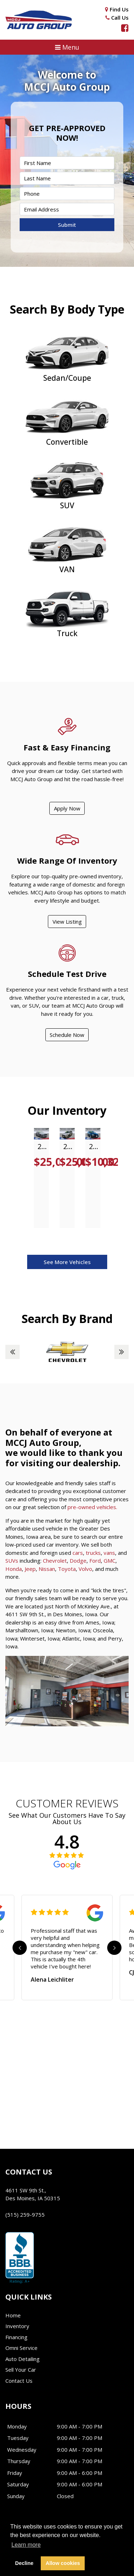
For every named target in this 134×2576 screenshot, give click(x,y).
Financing (16, 2337)
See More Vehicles (67, 1261)
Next (121, 1352)
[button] (67, 47)
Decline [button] (24, 2563)
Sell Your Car (20, 2369)
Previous (12, 1352)
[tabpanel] (41, 1178)
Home (13, 2315)
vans (109, 1552)
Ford (95, 1560)
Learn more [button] (26, 2545)
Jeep (30, 1568)
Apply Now (67, 808)
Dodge (78, 1560)
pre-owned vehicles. (92, 1507)
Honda (13, 1568)
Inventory (17, 2326)
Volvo (85, 1568)
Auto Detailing (22, 2358)
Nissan (47, 1568)
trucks (93, 1552)
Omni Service (21, 2347)
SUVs (11, 1560)
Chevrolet (55, 1560)
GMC (109, 1560)
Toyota (67, 1568)
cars (78, 1552)
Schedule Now (67, 1034)
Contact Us (19, 2380)
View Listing (67, 921)
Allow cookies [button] (63, 2563)
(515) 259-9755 (25, 2214)
